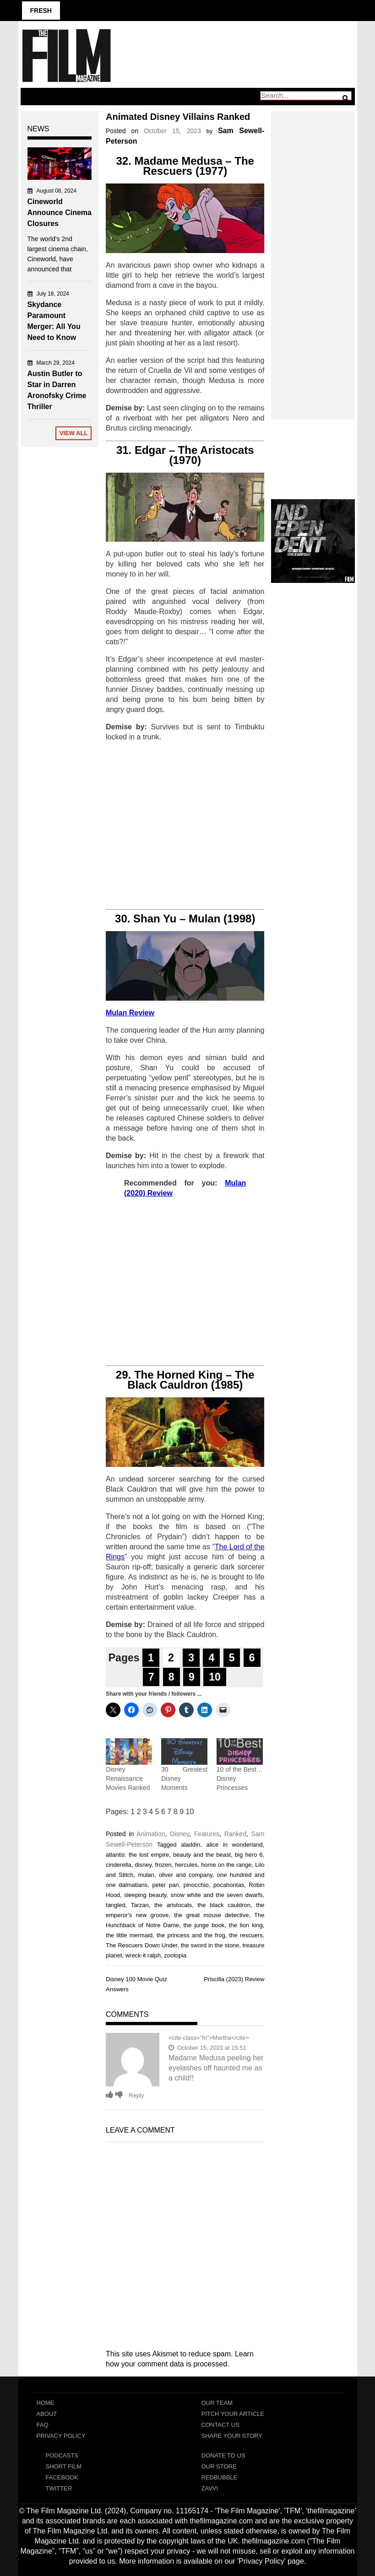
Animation (150, 1834)
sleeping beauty (145, 1895)
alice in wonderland (234, 1844)
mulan (146, 1874)
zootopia (175, 1955)
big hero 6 (249, 1854)
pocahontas (228, 1884)
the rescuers (246, 1935)
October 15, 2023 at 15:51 (207, 2047)
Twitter (59, 2488)
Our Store (219, 2466)
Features (206, 1834)
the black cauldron (224, 1905)
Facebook (62, 2477)
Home (45, 2402)
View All (74, 433)
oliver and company (185, 1874)
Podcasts (62, 2455)
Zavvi (209, 2488)
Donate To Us (223, 2455)
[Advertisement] (185, 826)
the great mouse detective (211, 1915)
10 (215, 1677)
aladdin (190, 1844)
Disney (179, 1834)
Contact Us (220, 2424)
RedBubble (219, 2477)
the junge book (204, 1925)
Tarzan (140, 1905)
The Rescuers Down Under (141, 1945)
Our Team (217, 2402)
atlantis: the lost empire (137, 1854)
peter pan (165, 1884)
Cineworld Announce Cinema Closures (59, 212)
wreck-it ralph (143, 1955)
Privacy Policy (61, 2435)
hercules (186, 1864)
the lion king (246, 1925)
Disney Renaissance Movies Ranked (128, 1778)
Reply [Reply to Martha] (136, 2095)
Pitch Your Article (233, 2413)
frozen (163, 1864)
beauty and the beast (202, 1854)
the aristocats (173, 1905)
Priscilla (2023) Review (234, 1979)
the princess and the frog (191, 1935)
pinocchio (196, 1884)
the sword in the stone (210, 1945)
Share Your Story (232, 2435)
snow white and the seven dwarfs (217, 1895)
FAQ (43, 2424)
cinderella (118, 1864)
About (47, 2413)
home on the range (226, 1864)
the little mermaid (129, 1935)
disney (143, 1864)
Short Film (64, 2466)
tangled (115, 1905)
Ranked (235, 1834)
